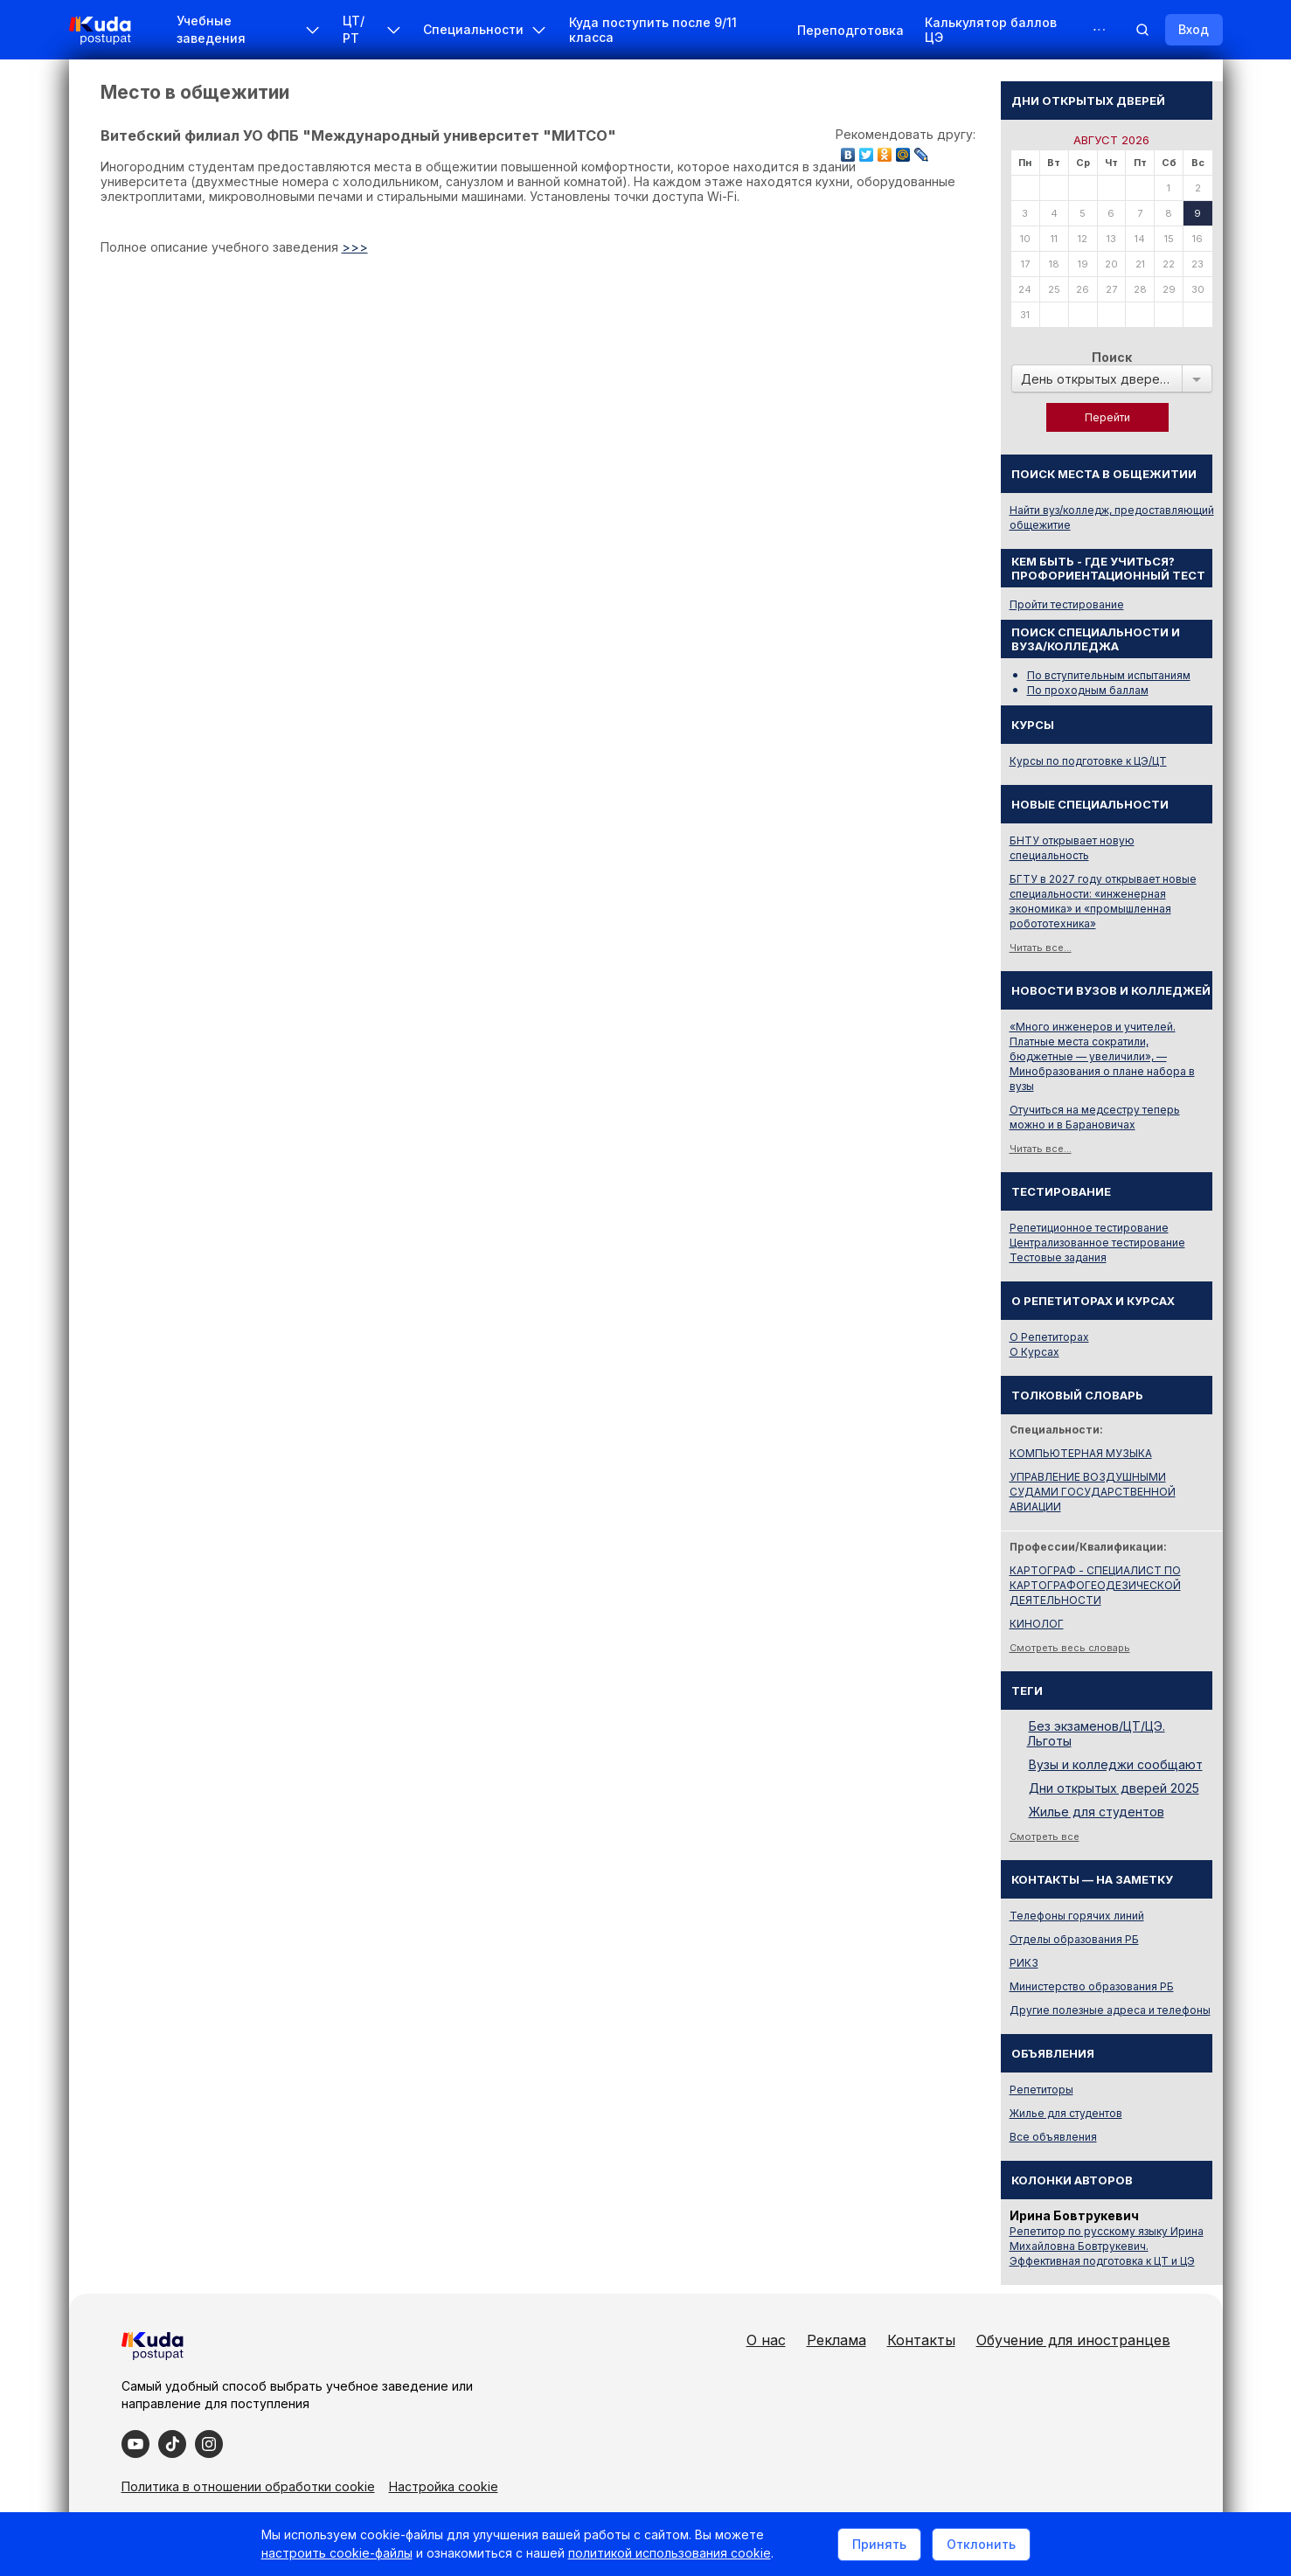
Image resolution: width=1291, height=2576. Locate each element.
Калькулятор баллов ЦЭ (991, 30)
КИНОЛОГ (1037, 1623)
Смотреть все (1044, 1836)
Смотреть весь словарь (1070, 1648)
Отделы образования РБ (1074, 1939)
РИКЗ (1024, 1962)
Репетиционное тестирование (1089, 1227)
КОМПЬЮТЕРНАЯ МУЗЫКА (1081, 1453)
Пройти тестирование (1067, 604)
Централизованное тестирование (1097, 1242)
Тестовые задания (1058, 1257)
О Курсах (1034, 1351)
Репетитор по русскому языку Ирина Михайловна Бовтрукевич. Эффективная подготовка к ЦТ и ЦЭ (1107, 2246)
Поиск (1112, 357)
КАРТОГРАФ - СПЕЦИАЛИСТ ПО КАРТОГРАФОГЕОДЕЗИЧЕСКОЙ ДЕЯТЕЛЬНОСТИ (1095, 1585)
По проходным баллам (1088, 690)
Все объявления (1053, 2136)
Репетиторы (1041, 2089)
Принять (879, 2544)
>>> (355, 247)
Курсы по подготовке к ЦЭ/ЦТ (1088, 760)
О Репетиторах (1049, 1337)
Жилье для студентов (1096, 1811)
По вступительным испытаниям (1108, 675)
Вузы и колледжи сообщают (1116, 1764)
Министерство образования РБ (1092, 1986)
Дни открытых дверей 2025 (1114, 1788)
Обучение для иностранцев (1073, 2340)
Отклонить (981, 2544)
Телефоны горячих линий (1077, 1915)
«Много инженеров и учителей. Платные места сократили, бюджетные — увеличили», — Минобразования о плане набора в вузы (1102, 1056)
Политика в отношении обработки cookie (248, 2486)
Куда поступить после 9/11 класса (653, 30)
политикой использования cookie (669, 2552)
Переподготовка (850, 30)
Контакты (921, 2340)
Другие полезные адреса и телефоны (1110, 2010)
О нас (766, 2340)
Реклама (836, 2340)
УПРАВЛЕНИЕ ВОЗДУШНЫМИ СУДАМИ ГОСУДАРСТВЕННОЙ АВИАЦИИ (1093, 1491)
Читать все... (1041, 947)
